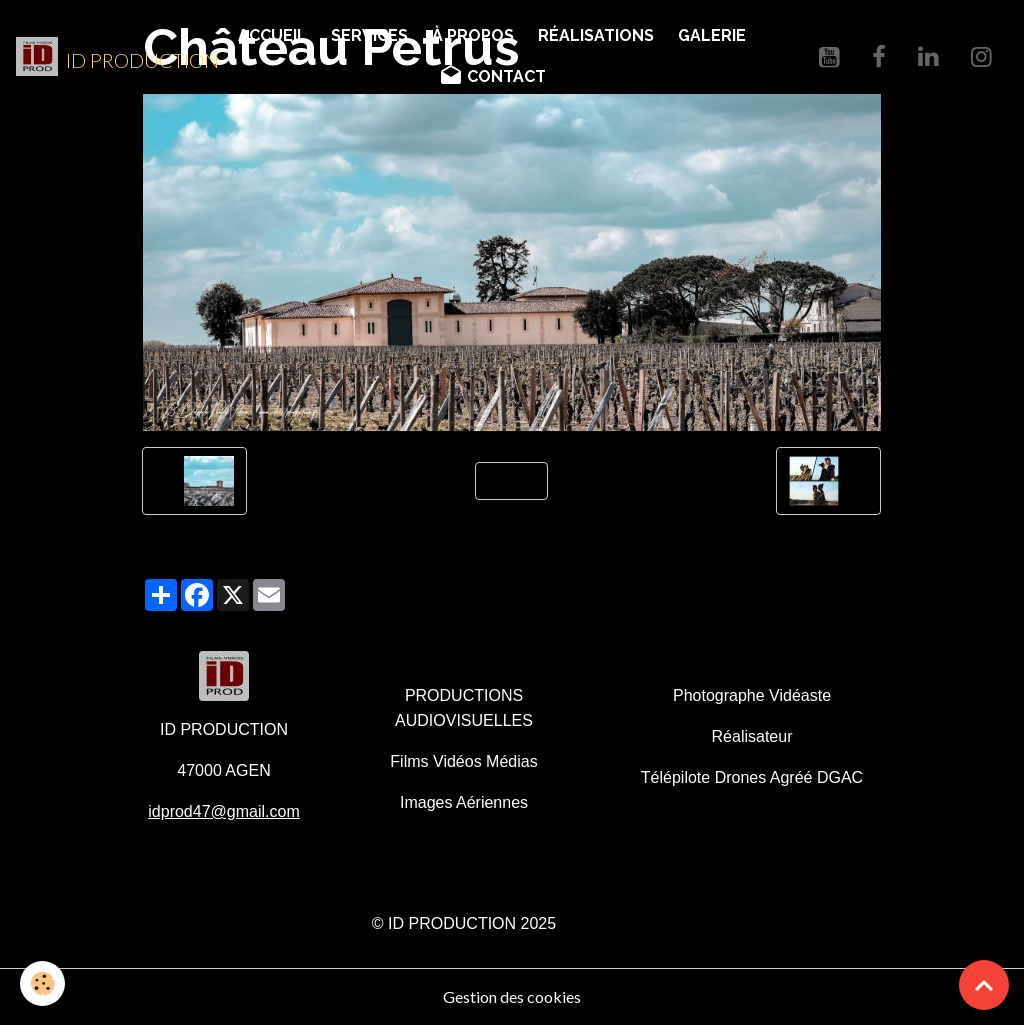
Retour (511, 480)
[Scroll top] (984, 985)
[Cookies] (42, 983)
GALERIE (712, 35)
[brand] (106, 57)
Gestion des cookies (512, 996)
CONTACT (492, 76)
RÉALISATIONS (596, 35)
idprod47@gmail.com (223, 811)
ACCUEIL (272, 35)
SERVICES (369, 35)
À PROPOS (473, 35)
